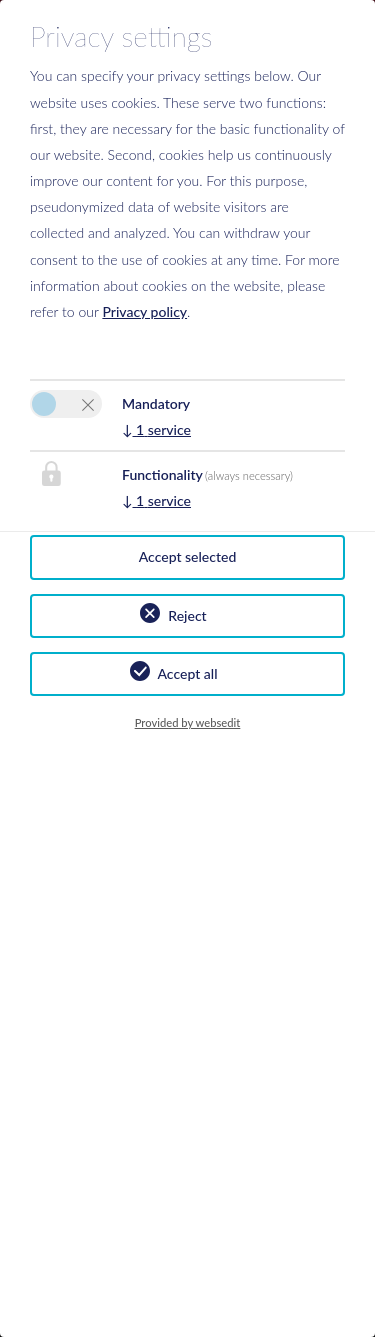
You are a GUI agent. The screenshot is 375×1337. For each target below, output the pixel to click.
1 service (156, 429)
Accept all (188, 673)
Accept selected (188, 556)
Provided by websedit (188, 722)
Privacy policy (144, 311)
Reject (187, 615)
